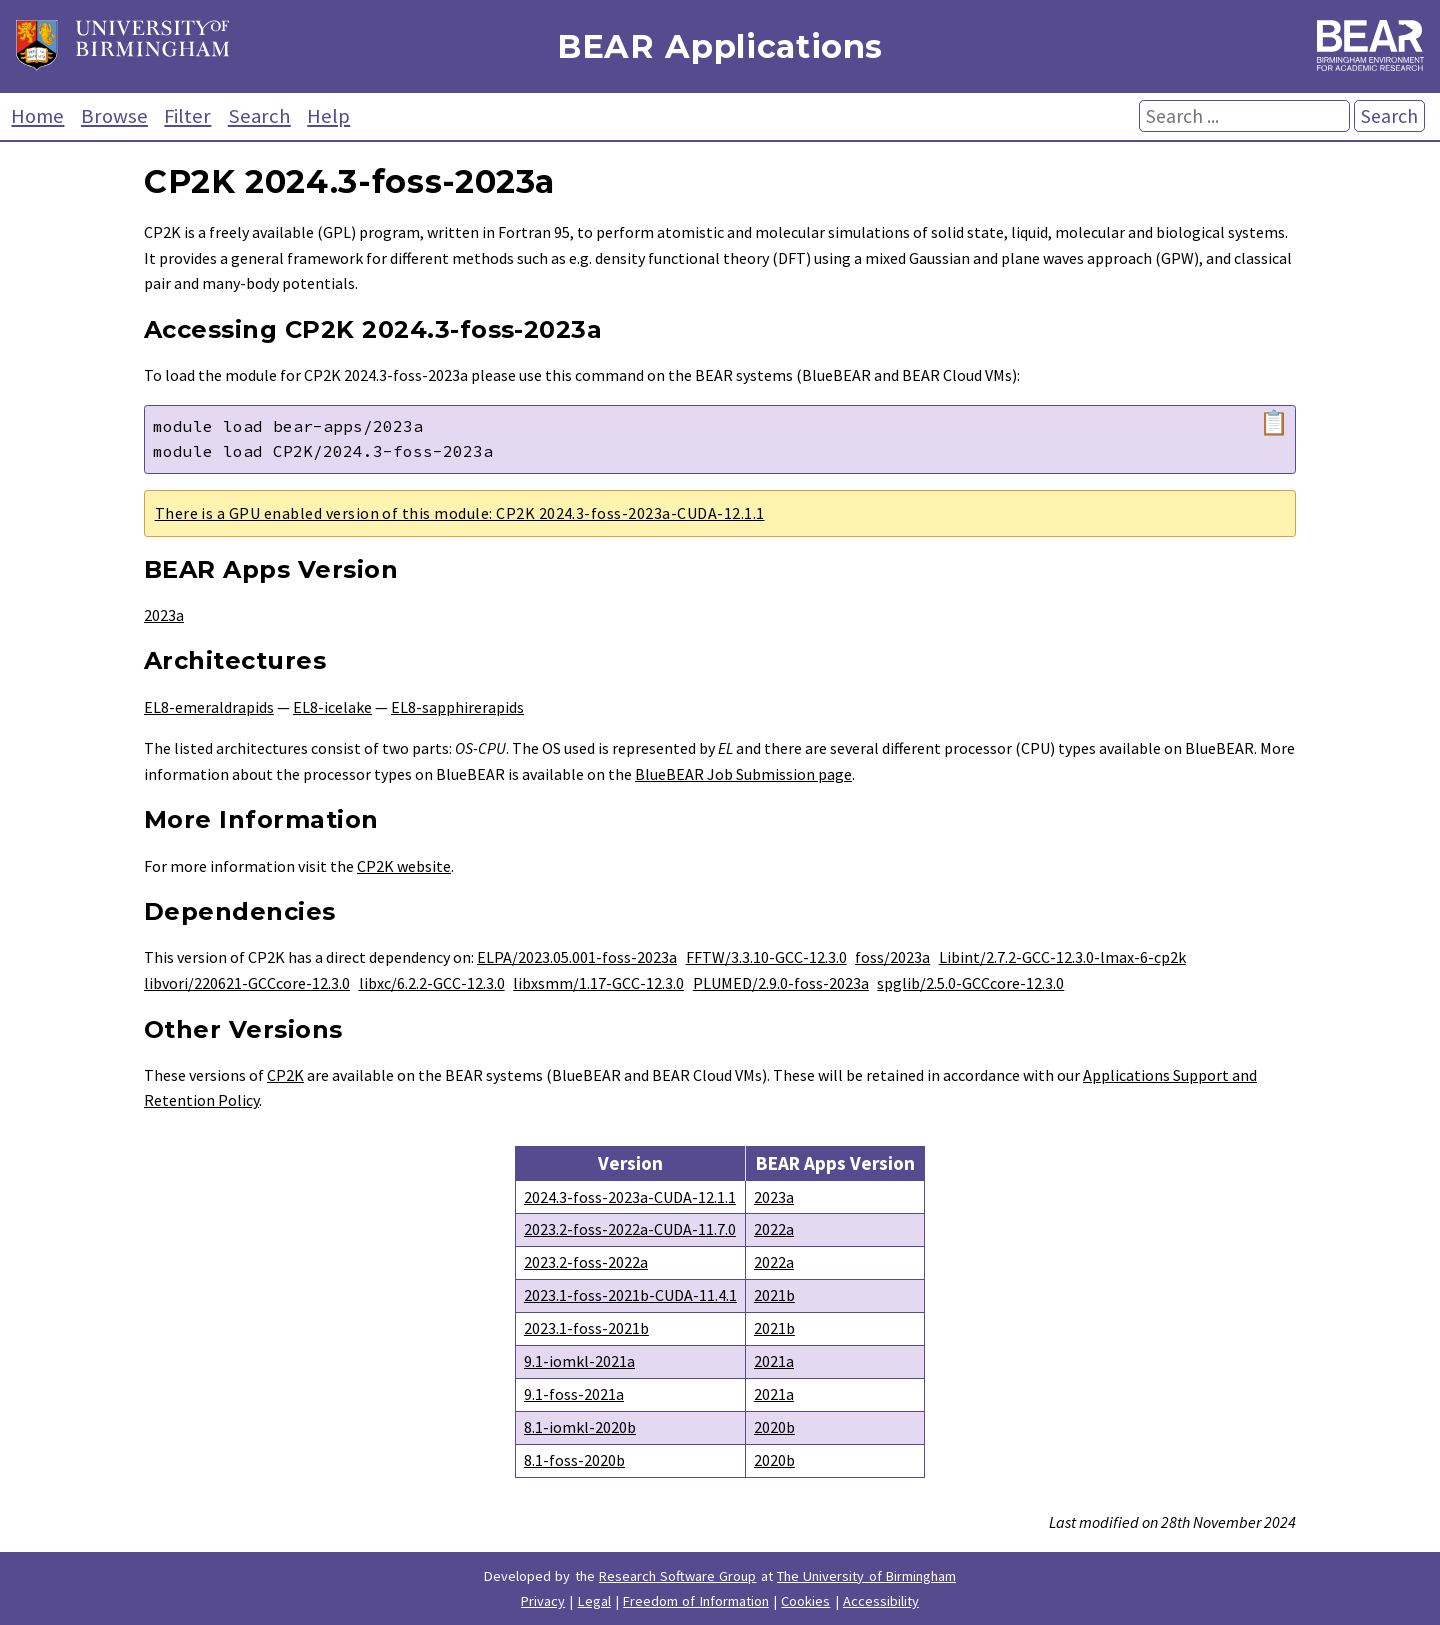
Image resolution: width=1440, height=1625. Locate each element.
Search (259, 116)
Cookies (805, 1601)
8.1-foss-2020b (574, 1460)
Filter (187, 116)
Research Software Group (678, 1576)
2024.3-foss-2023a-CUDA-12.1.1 (630, 1197)
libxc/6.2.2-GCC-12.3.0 (432, 983)
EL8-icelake (332, 707)
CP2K (285, 1075)
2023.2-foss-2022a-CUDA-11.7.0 (630, 1229)
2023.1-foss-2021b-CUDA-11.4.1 (630, 1295)
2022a (774, 1229)
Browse (114, 116)
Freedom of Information (696, 1601)
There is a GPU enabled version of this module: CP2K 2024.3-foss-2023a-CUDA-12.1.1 (460, 513)
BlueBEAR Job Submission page (743, 774)
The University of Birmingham (866, 1576)
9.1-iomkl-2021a (579, 1361)
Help (328, 116)
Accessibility (881, 1601)
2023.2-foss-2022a (586, 1262)
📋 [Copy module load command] (1274, 423)
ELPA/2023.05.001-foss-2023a (577, 957)
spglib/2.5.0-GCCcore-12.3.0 (970, 983)
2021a (774, 1361)
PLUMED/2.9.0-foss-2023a (781, 983)
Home (37, 116)
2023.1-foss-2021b (586, 1328)
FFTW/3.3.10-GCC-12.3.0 (766, 957)
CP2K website (404, 866)
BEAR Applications (720, 46)
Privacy (543, 1601)
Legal (594, 1601)
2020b (774, 1427)
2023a (164, 615)
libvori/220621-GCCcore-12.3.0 (247, 983)
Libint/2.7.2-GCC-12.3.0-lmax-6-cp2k (1062, 957)
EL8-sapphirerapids (457, 707)
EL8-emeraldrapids (209, 707)
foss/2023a (892, 957)
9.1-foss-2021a (574, 1394)
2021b (774, 1295)
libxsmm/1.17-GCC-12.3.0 (598, 983)
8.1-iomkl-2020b (580, 1427)
